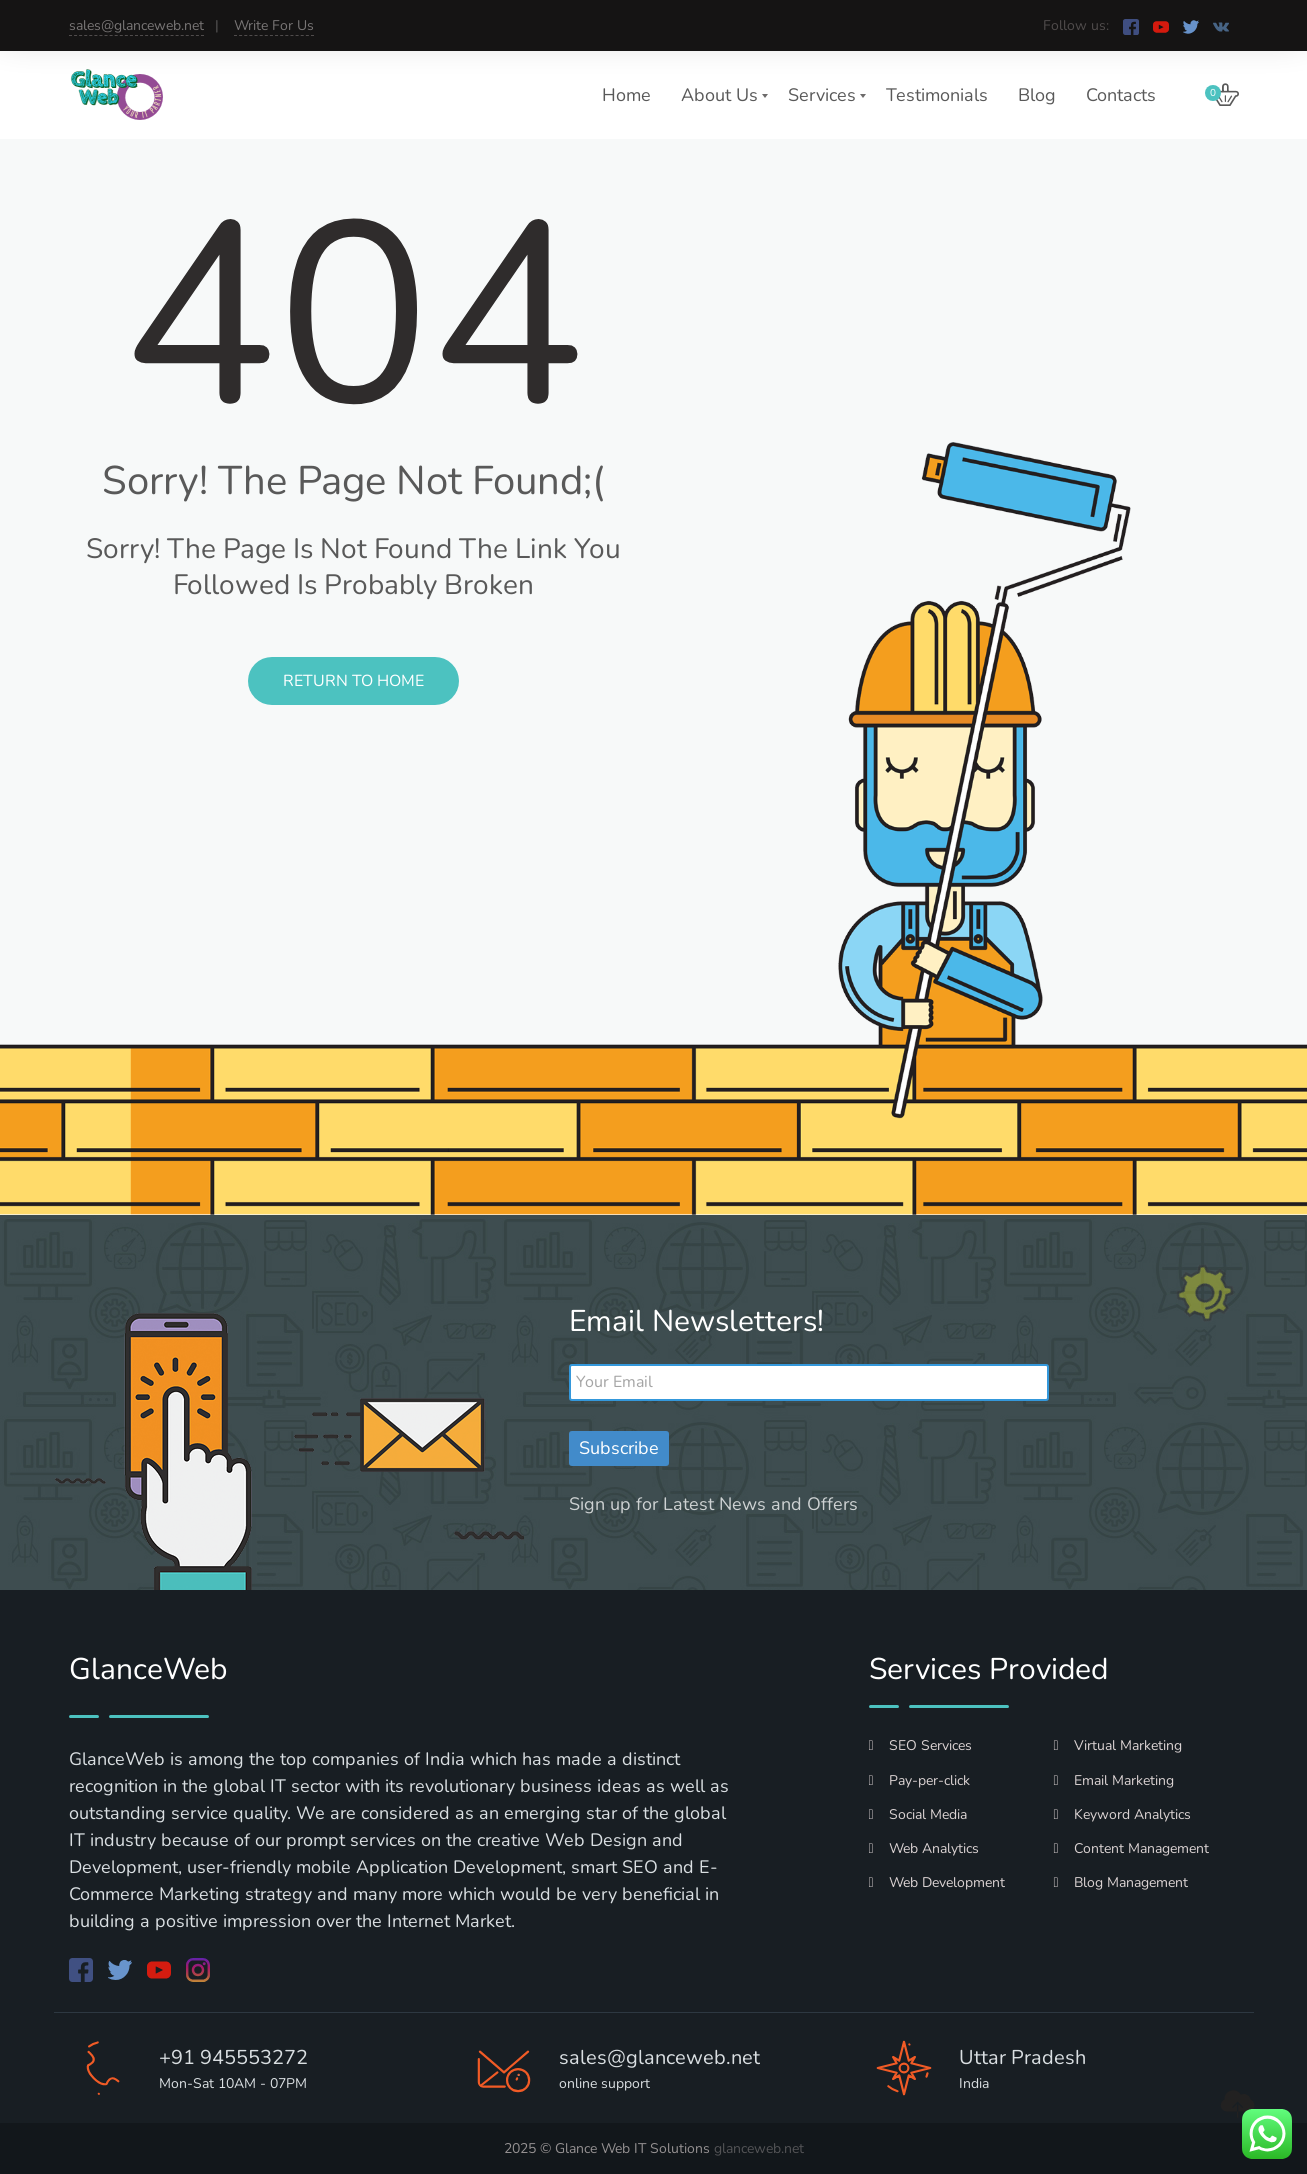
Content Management (1131, 1848)
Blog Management (1121, 1882)
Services (822, 95)
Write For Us (274, 25)
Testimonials (937, 95)
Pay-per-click (919, 1780)
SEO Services (920, 1745)
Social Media (918, 1814)
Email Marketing (1114, 1780)
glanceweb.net (759, 2148)
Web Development (937, 1882)
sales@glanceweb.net (136, 25)
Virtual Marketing (1118, 1745)
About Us (719, 95)
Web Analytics (924, 1848)
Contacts (1121, 95)
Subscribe (619, 1448)
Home (626, 95)
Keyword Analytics (1122, 1814)
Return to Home (353, 681)
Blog (1037, 95)
